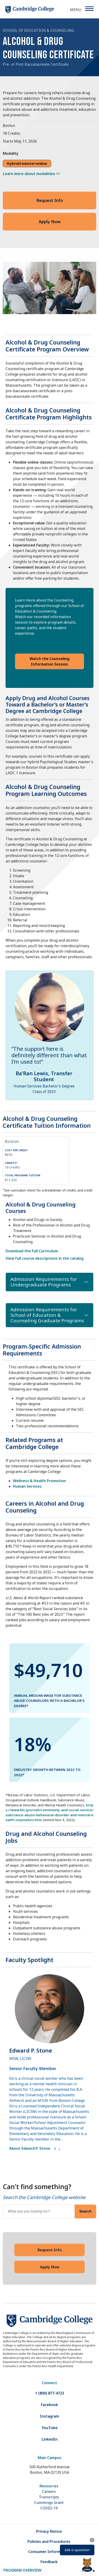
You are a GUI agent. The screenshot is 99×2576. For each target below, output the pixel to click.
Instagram (49, 2416)
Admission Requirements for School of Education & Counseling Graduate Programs (47, 1315)
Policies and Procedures (49, 2541)
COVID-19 (49, 2508)
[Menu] (89, 8)
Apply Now (50, 221)
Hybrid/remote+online (27, 163)
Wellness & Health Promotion (39, 1480)
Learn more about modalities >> (31, 173)
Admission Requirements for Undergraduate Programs (43, 1282)
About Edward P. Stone (34, 2148)
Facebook (49, 2404)
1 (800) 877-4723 (49, 2393)
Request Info (49, 200)
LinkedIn (50, 2439)
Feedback (49, 2561)
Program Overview (22, 2570)
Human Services (27, 1486)
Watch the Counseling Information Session (49, 661)
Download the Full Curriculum (32, 1250)
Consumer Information (49, 2551)
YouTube (50, 2427)
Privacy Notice (49, 2531)
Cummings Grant (49, 2502)
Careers (49, 2491)
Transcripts (49, 2497)
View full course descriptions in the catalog (45, 1258)
